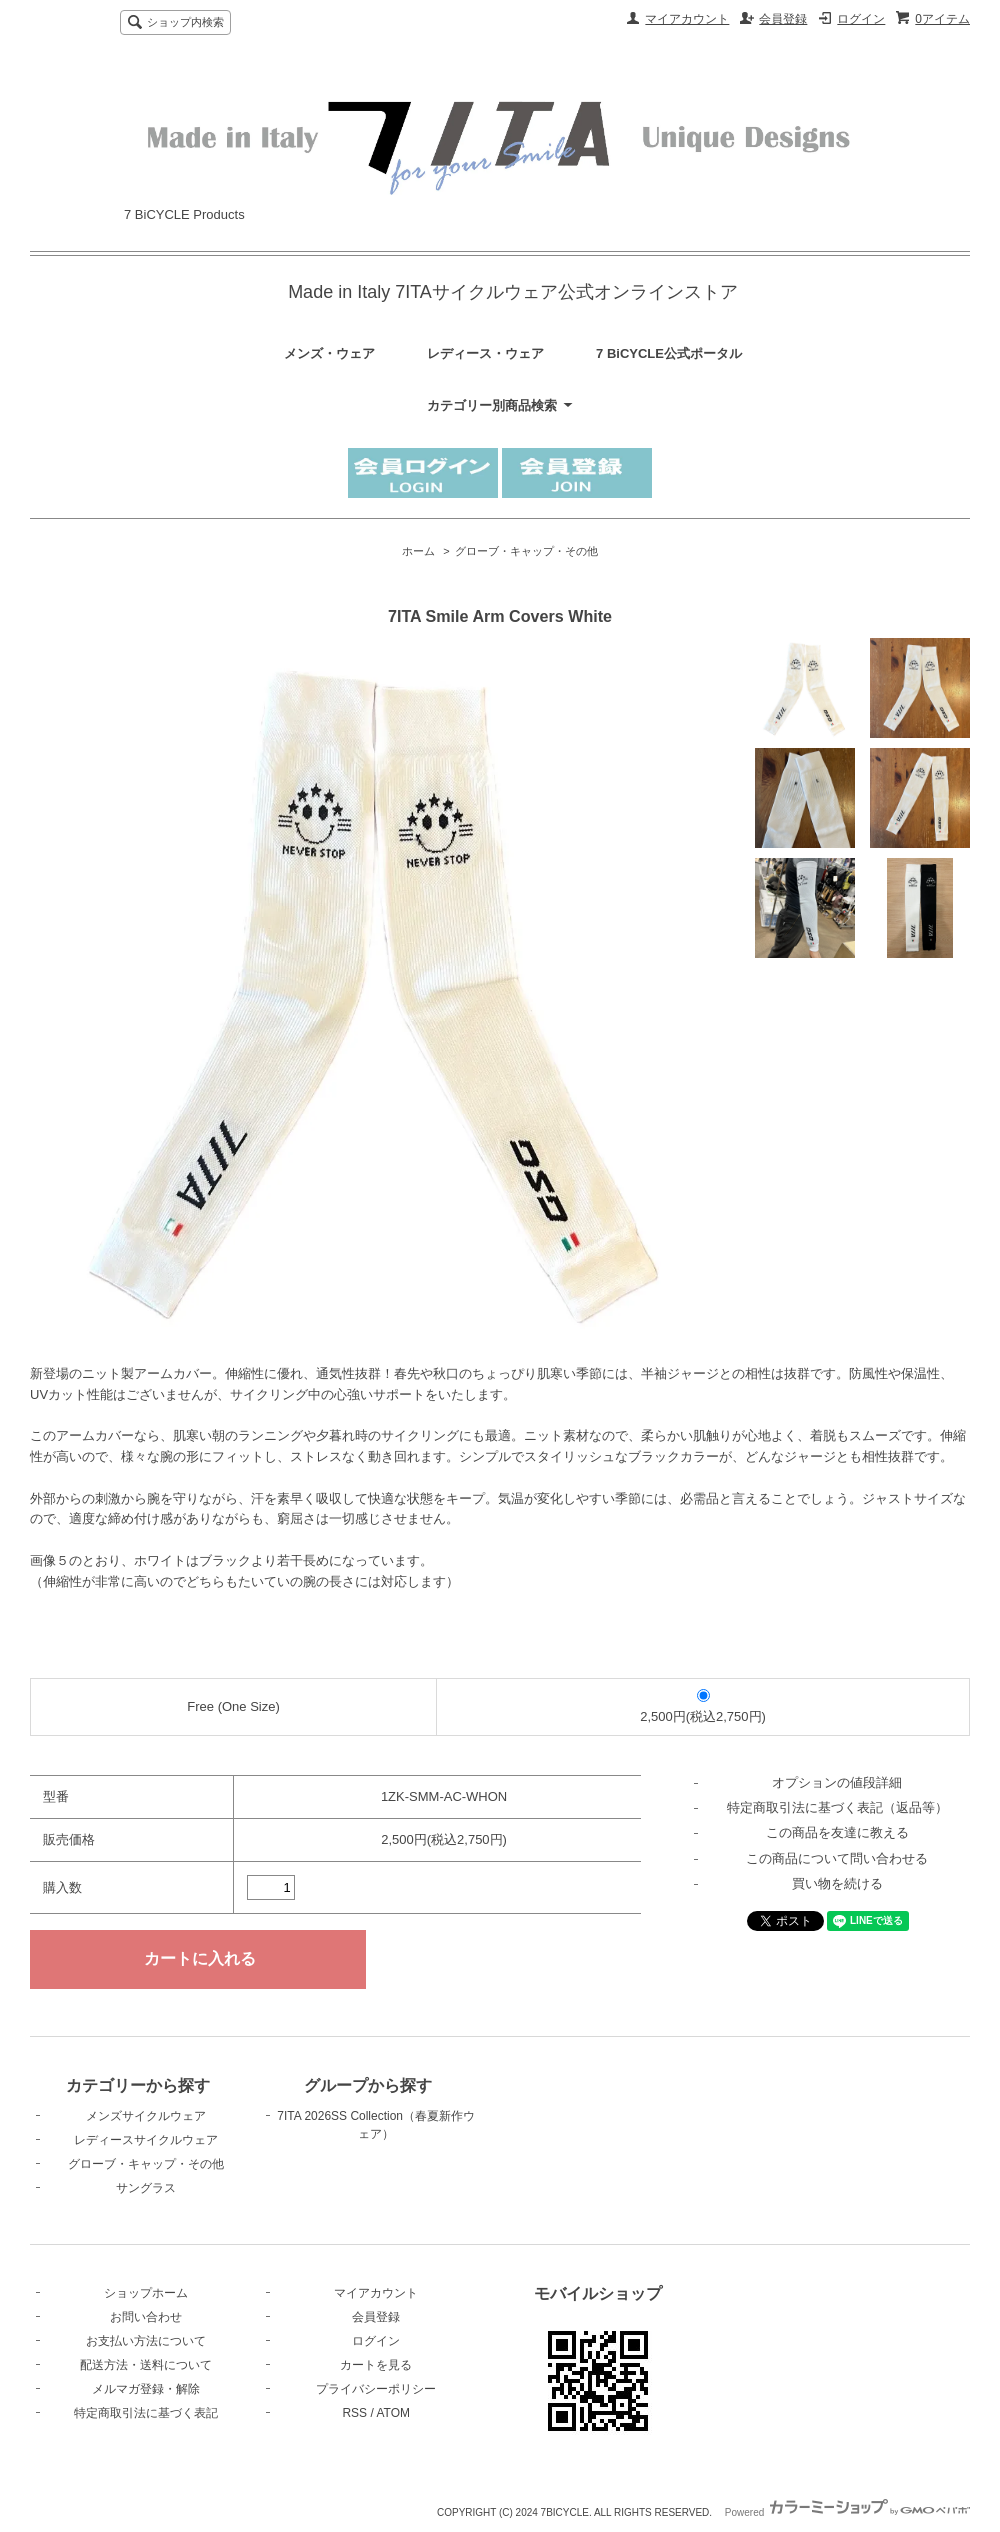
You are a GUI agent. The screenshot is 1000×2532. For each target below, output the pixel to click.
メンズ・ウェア (329, 353)
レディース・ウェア (485, 353)
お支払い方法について (146, 2341)
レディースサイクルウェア (146, 2140)
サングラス (146, 2188)
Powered (847, 2512)
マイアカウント (687, 19)
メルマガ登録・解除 (146, 2389)
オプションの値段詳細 (837, 1782)
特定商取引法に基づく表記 (146, 2413)
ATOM (393, 2413)
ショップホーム (146, 2293)
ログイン (861, 19)
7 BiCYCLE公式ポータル (669, 353)
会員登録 (783, 19)
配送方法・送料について (146, 2365)
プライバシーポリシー (376, 2389)
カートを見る (376, 2365)
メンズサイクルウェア (146, 2116)
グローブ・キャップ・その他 (526, 551)
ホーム (418, 551)
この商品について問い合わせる (837, 1858)
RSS (354, 2413)
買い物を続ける (837, 1883)
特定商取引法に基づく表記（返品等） (837, 1807)
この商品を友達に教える (837, 1832)
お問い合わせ (146, 2317)
